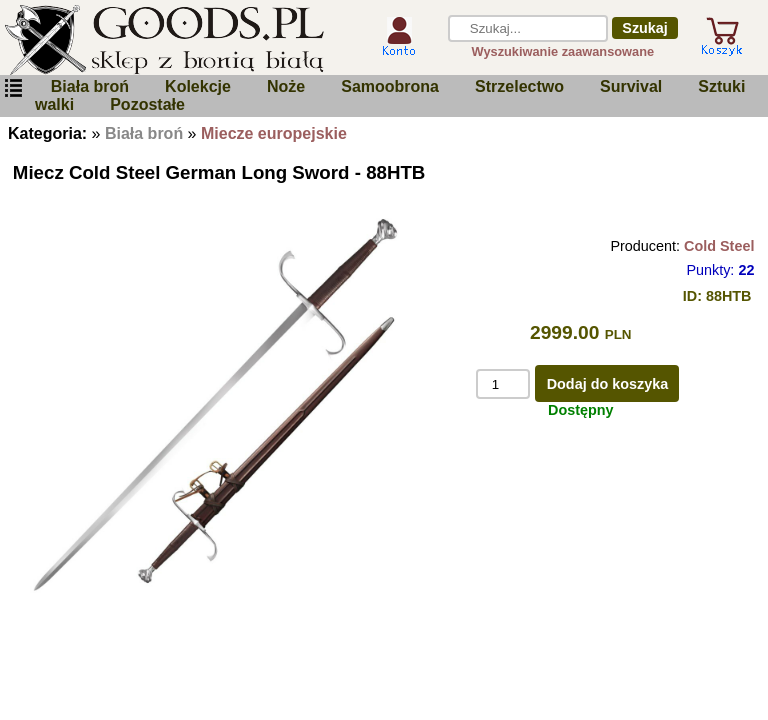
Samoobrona (390, 86)
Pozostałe (147, 104)
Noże (286, 86)
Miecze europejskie (274, 133)
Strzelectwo (519, 86)
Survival (631, 86)
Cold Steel (719, 246)
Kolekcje (198, 86)
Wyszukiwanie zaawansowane (563, 51)
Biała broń (90, 86)
